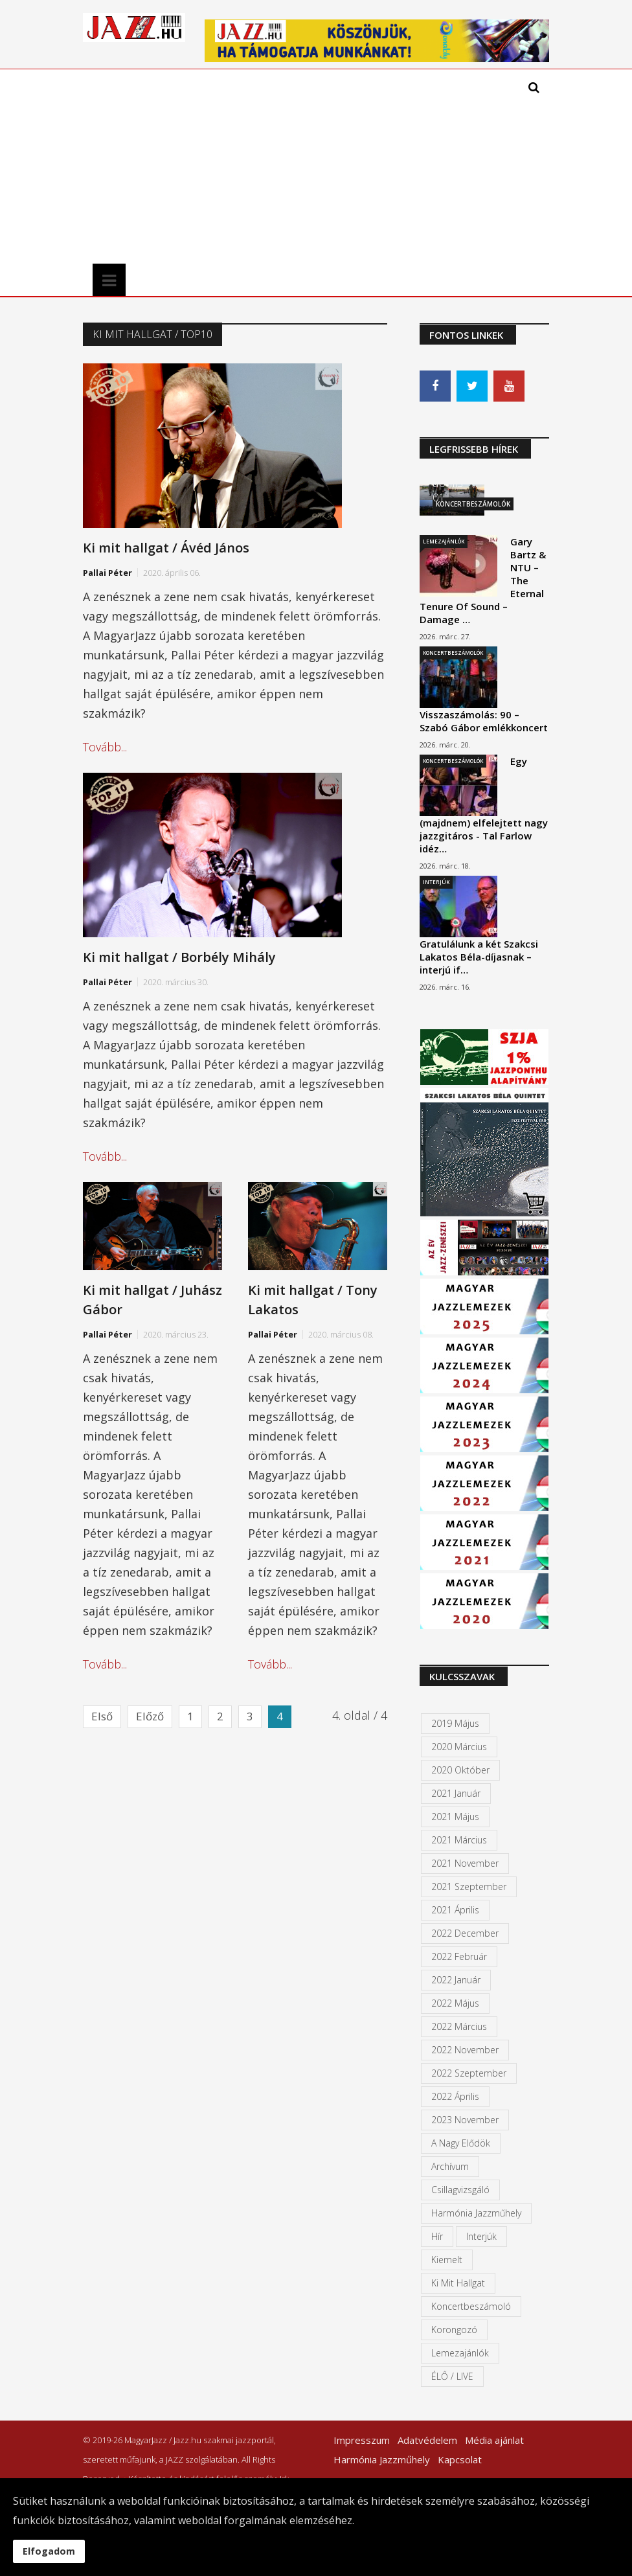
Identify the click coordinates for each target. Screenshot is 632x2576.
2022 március (459, 2026)
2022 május (455, 2003)
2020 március (459, 1746)
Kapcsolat (460, 2459)
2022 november (465, 2050)
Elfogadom (49, 2551)
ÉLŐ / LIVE (452, 2376)
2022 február (459, 1956)
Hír (437, 2236)
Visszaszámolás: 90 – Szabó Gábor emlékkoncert (484, 721)
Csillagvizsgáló (460, 2189)
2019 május (455, 1723)
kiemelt (446, 2259)
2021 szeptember (468, 1886)
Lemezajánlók (443, 541)
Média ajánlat (494, 2440)
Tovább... (105, 747)
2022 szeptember (468, 2073)
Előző (150, 1716)
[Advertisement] (253, 166)
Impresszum (361, 2440)
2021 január (455, 1793)
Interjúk (436, 881)
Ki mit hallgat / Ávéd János (166, 547)
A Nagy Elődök (460, 2143)
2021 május (455, 1816)
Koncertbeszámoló (471, 2306)
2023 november (465, 2120)
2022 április (455, 2096)
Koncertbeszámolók (453, 652)
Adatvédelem (427, 2440)
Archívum (450, 2166)
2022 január (455, 1980)
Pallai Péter (107, 572)
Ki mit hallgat (458, 2283)
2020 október (460, 1770)
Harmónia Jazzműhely (476, 2213)
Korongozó (454, 2329)
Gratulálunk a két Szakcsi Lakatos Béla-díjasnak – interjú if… (479, 956)
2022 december (465, 1933)
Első (102, 1716)
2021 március (459, 1840)
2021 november (465, 1863)
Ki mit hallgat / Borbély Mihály (179, 957)
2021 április (455, 1910)
